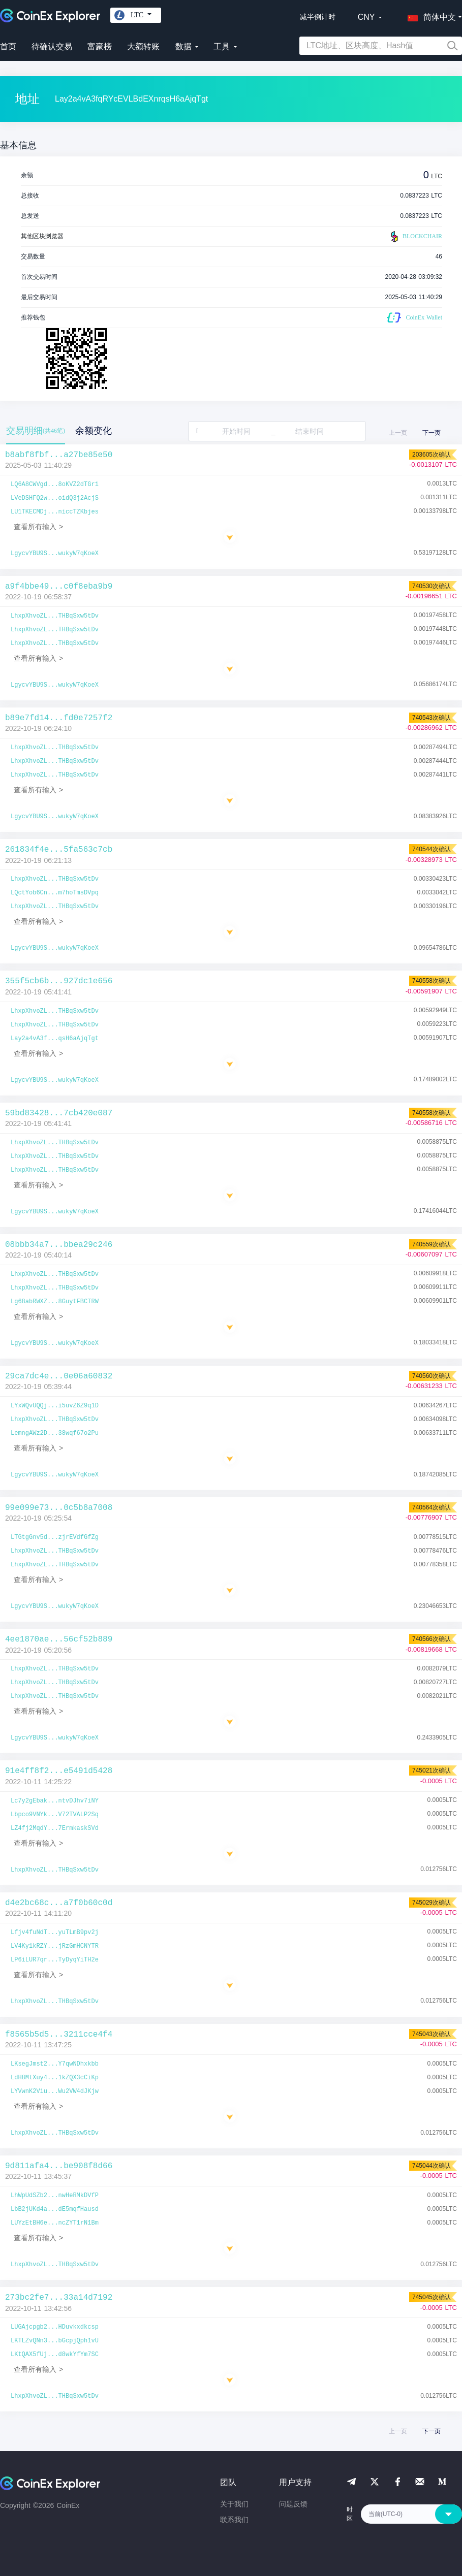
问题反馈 (293, 2504)
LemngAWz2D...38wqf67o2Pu (55, 1433)
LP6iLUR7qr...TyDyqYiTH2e (55, 1959)
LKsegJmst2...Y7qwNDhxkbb (55, 2064)
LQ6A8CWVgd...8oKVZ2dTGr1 (55, 484)
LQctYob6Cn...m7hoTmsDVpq (55, 892)
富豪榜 (99, 46)
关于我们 (234, 2504)
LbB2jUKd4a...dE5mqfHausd (55, 2209)
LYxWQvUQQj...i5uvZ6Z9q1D (55, 1405)
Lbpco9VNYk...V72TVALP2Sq (55, 1814)
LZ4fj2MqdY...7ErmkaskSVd (55, 1828)
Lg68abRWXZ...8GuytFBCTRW (55, 1301)
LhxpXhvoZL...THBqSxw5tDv (55, 616)
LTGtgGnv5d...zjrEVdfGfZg (55, 1537)
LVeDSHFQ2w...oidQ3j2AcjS (55, 498)
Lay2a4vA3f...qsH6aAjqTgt (55, 1038)
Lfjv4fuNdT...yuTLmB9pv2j (55, 1932)
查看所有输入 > (38, 527)
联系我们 (234, 2520)
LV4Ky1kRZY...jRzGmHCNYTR (55, 1946)
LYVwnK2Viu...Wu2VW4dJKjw (55, 2091)
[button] (429, 15)
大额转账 (143, 46)
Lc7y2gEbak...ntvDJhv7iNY (55, 1801)
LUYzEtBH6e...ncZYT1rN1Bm (55, 2223)
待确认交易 (52, 46)
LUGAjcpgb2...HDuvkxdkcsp (55, 2327)
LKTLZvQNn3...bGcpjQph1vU (55, 2340)
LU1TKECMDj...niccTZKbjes (55, 512)
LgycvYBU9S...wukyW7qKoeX (55, 553)
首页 (8, 46)
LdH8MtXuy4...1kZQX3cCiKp (55, 2077)
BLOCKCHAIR (415, 237)
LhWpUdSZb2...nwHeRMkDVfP (55, 2195)
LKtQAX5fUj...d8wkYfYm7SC (55, 2354)
